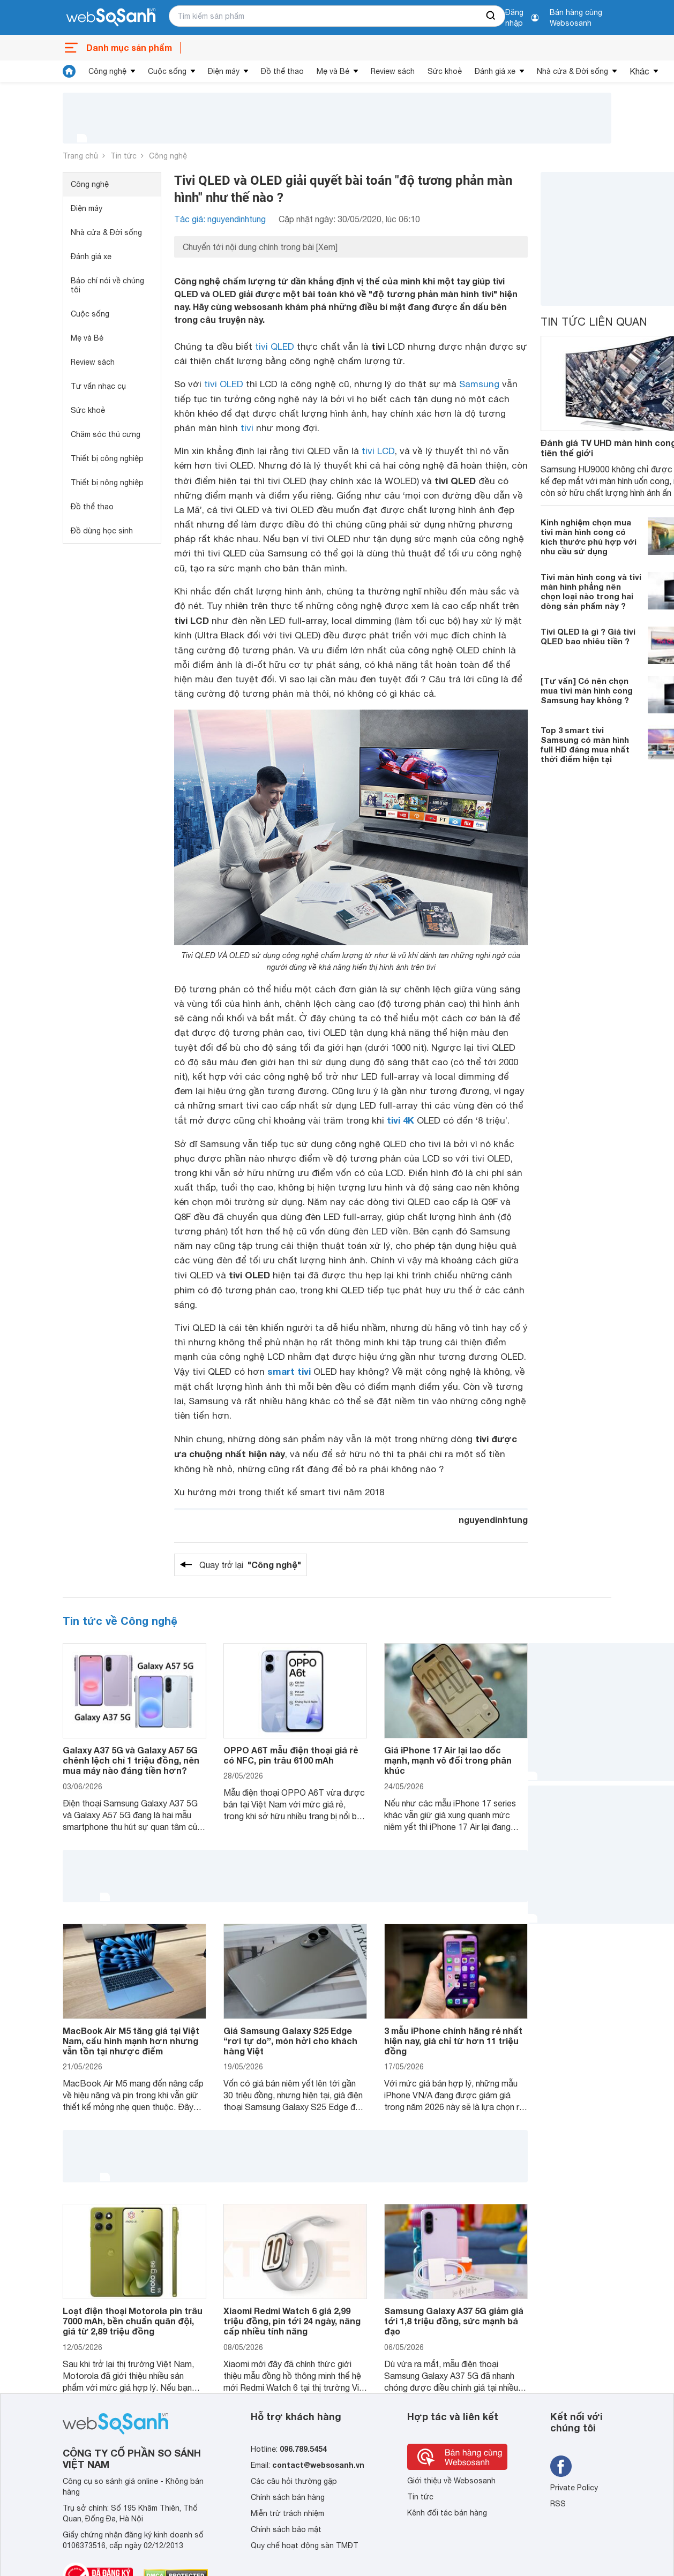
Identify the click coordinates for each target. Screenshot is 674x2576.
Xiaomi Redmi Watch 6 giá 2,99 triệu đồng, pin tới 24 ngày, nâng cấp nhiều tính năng (292, 2321)
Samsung (479, 384)
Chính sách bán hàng (288, 2497)
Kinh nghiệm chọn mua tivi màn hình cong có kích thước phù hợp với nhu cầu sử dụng (588, 536)
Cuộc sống (167, 71)
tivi (247, 428)
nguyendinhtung (493, 1520)
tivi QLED (274, 346)
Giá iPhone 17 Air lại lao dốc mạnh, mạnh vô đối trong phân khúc (448, 1760)
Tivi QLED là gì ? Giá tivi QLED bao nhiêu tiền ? (588, 636)
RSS (558, 2503)
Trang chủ (80, 156)
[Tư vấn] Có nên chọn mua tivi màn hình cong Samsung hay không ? (587, 690)
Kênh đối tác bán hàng (447, 2513)
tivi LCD (378, 451)
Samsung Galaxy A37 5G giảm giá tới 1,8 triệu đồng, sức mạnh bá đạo (453, 2321)
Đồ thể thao (282, 71)
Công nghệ (107, 71)
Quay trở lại (250, 1565)
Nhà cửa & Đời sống (572, 71)
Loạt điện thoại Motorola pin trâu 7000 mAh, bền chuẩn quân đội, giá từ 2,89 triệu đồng (133, 2321)
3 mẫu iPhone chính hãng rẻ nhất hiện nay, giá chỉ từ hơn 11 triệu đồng (453, 2040)
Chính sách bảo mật (286, 2529)
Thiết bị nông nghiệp (107, 482)
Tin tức (123, 156)
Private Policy (574, 2487)
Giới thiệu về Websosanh (451, 2480)
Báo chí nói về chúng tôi (107, 285)
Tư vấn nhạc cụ (98, 386)
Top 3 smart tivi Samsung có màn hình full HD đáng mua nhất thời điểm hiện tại (585, 744)
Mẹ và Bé (333, 71)
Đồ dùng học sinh (102, 530)
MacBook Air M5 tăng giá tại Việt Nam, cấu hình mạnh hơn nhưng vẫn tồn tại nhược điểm (131, 2040)
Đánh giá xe (495, 71)
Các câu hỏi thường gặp (294, 2481)
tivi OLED (223, 384)
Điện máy (223, 71)
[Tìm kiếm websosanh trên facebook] (561, 2466)
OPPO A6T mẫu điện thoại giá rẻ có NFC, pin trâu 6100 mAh (290, 1755)
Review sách (393, 71)
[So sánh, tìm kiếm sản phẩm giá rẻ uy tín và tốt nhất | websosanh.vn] (111, 17)
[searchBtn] (491, 16)
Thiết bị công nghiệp (107, 458)
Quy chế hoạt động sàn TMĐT (304, 2545)
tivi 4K (400, 1120)
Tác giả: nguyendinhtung (220, 219)
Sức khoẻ (445, 71)
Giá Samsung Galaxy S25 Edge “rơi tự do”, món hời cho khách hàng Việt (290, 2040)
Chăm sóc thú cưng (105, 434)
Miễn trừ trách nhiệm (287, 2513)
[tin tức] (69, 71)
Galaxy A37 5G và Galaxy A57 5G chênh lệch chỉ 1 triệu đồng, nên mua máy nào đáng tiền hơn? (131, 1760)
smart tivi (289, 1371)
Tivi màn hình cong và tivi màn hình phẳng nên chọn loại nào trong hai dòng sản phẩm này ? (591, 591)
